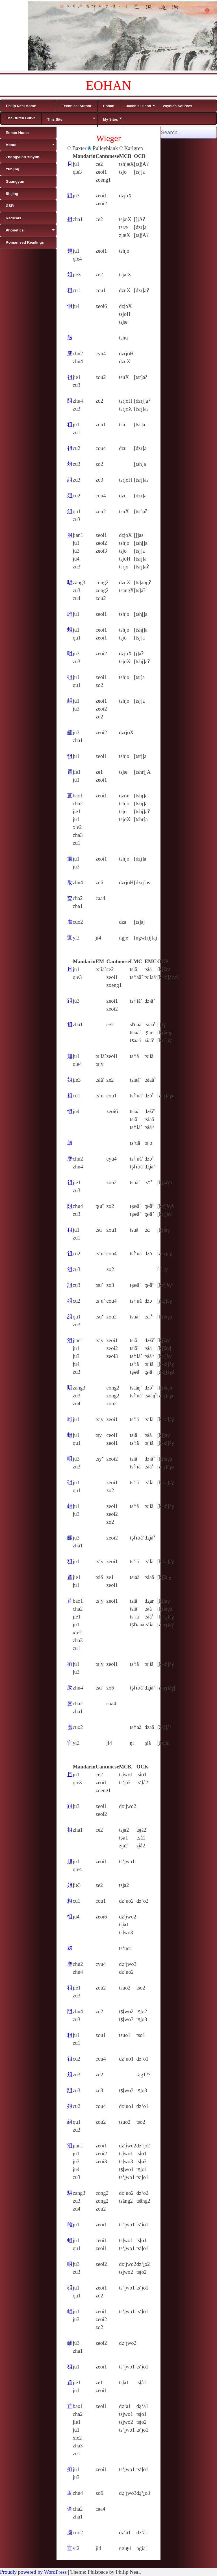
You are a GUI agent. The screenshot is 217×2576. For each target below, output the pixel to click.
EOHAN (108, 85)
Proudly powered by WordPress (33, 2572)
